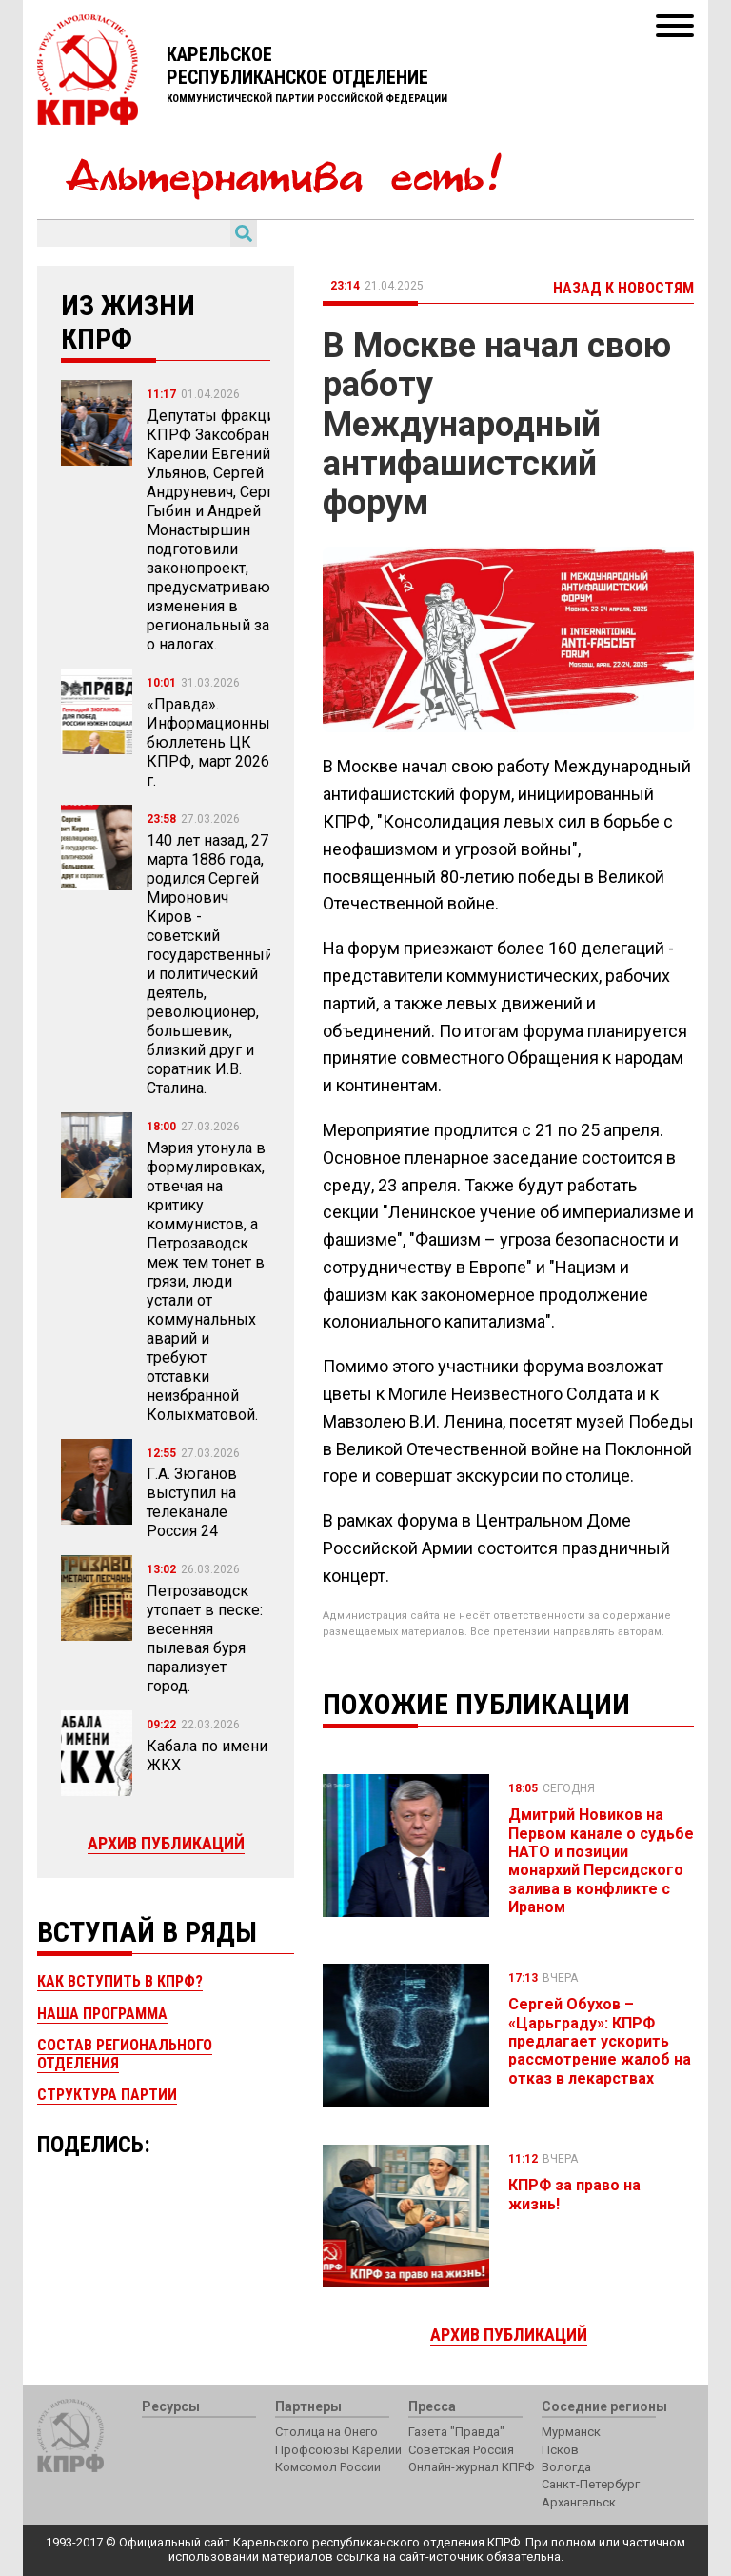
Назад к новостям (623, 288)
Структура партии (107, 2095)
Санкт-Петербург (591, 2484)
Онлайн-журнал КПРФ (471, 2467)
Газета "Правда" (456, 2432)
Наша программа (102, 2014)
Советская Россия (461, 2450)
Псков (560, 2450)
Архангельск (579, 2502)
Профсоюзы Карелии (338, 2450)
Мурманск (571, 2432)
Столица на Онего (326, 2432)
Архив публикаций (166, 1843)
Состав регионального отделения (124, 2053)
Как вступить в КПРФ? (120, 1981)
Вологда (566, 2467)
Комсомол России (328, 2467)
